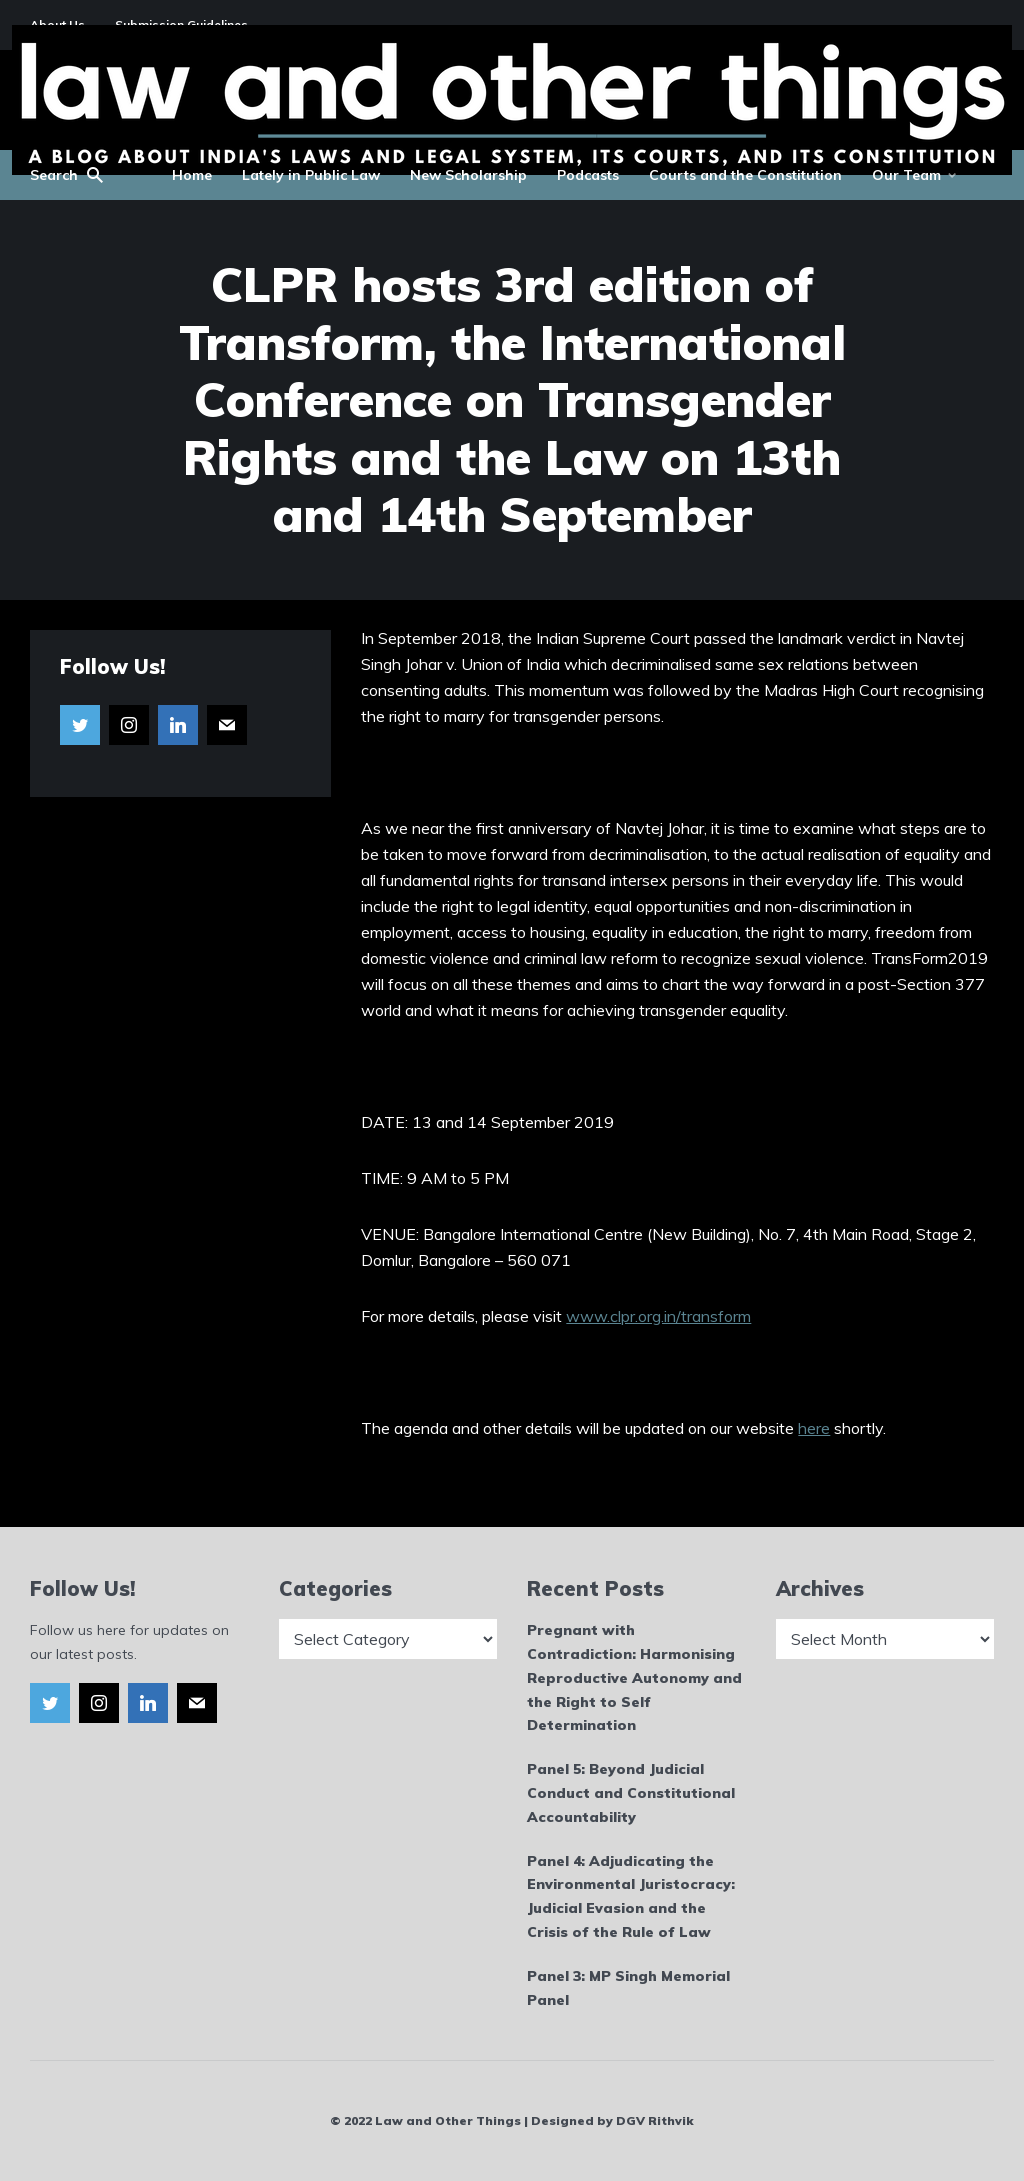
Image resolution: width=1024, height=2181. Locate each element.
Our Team (906, 175)
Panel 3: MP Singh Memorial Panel (628, 1988)
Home (192, 175)
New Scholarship (468, 175)
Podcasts (588, 175)
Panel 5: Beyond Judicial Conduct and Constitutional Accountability (631, 1793)
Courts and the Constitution (745, 175)
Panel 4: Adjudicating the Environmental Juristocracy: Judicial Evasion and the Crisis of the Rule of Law (631, 1896)
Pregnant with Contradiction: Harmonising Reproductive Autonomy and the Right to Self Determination (634, 1677)
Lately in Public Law (311, 175)
